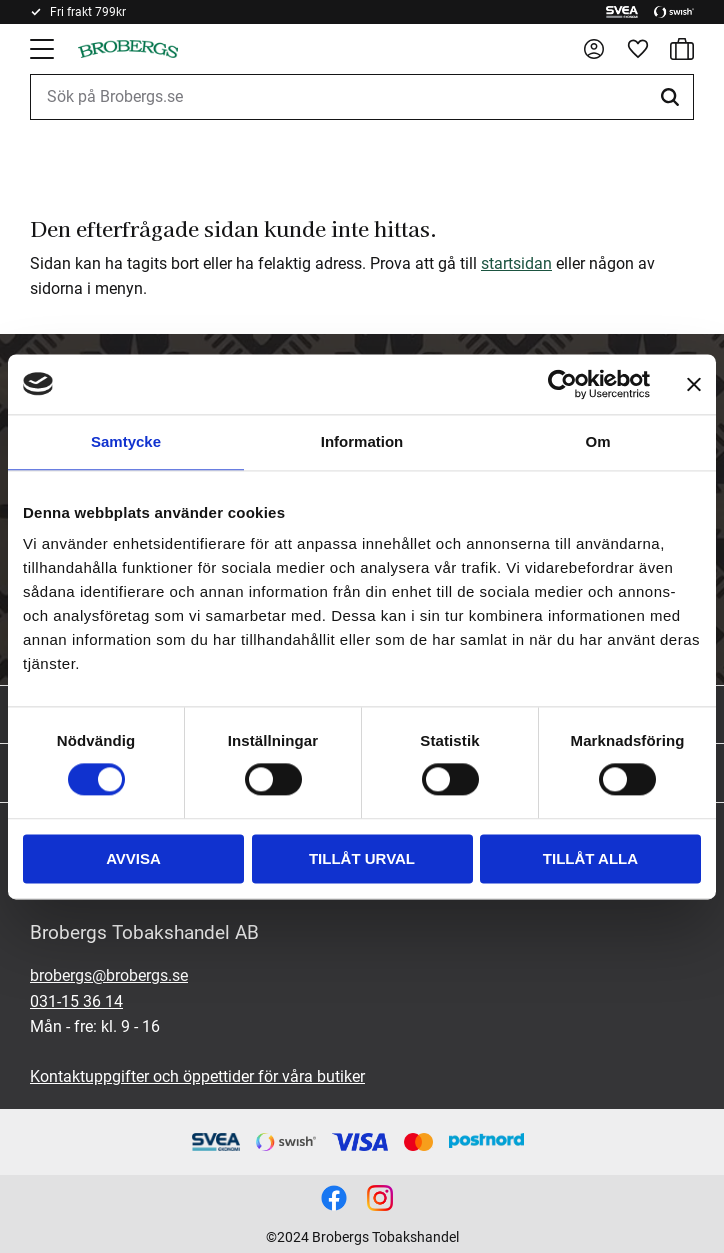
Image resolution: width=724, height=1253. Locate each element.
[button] (44, 49)
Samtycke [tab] (126, 441)
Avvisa (133, 858)
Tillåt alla (590, 858)
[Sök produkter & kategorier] (362, 97)
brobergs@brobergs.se (109, 975)
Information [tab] (362, 441)
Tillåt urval (362, 858)
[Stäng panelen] (694, 384)
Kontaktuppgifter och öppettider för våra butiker (197, 1076)
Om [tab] (597, 441)
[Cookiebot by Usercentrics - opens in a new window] (562, 384)
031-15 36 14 (76, 1001)
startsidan (516, 263)
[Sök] (673, 97)
